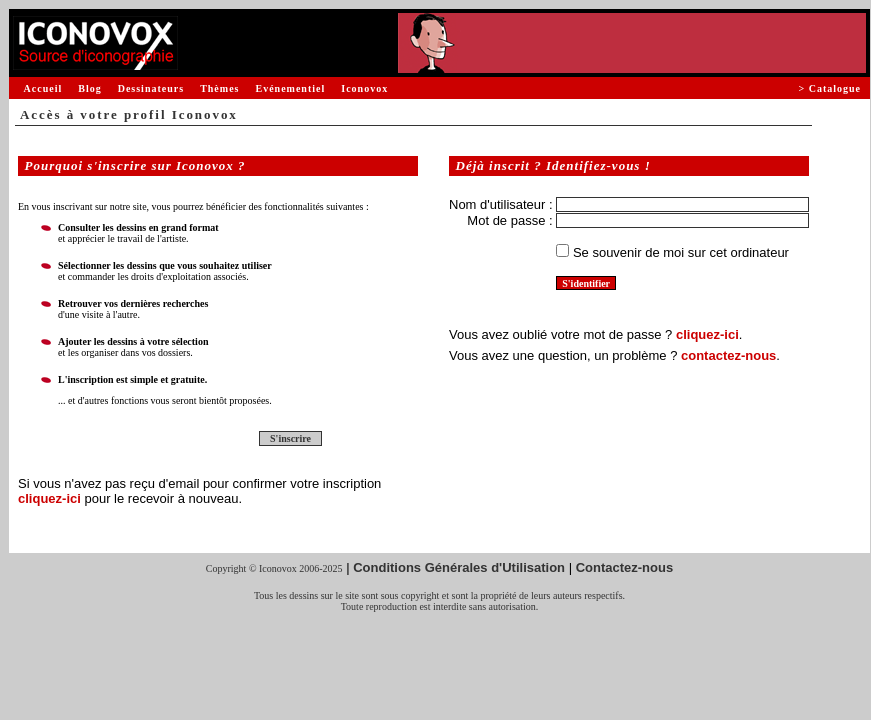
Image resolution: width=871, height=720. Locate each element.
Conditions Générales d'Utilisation (459, 567)
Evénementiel (290, 88)
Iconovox (364, 88)
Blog (89, 88)
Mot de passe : (509, 220)
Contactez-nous (625, 567)
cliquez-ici (49, 498)
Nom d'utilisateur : (501, 204)
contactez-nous (728, 355)
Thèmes (219, 88)
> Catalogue (829, 88)
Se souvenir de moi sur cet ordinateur (681, 252)
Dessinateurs (151, 88)
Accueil (43, 88)
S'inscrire (290, 438)
